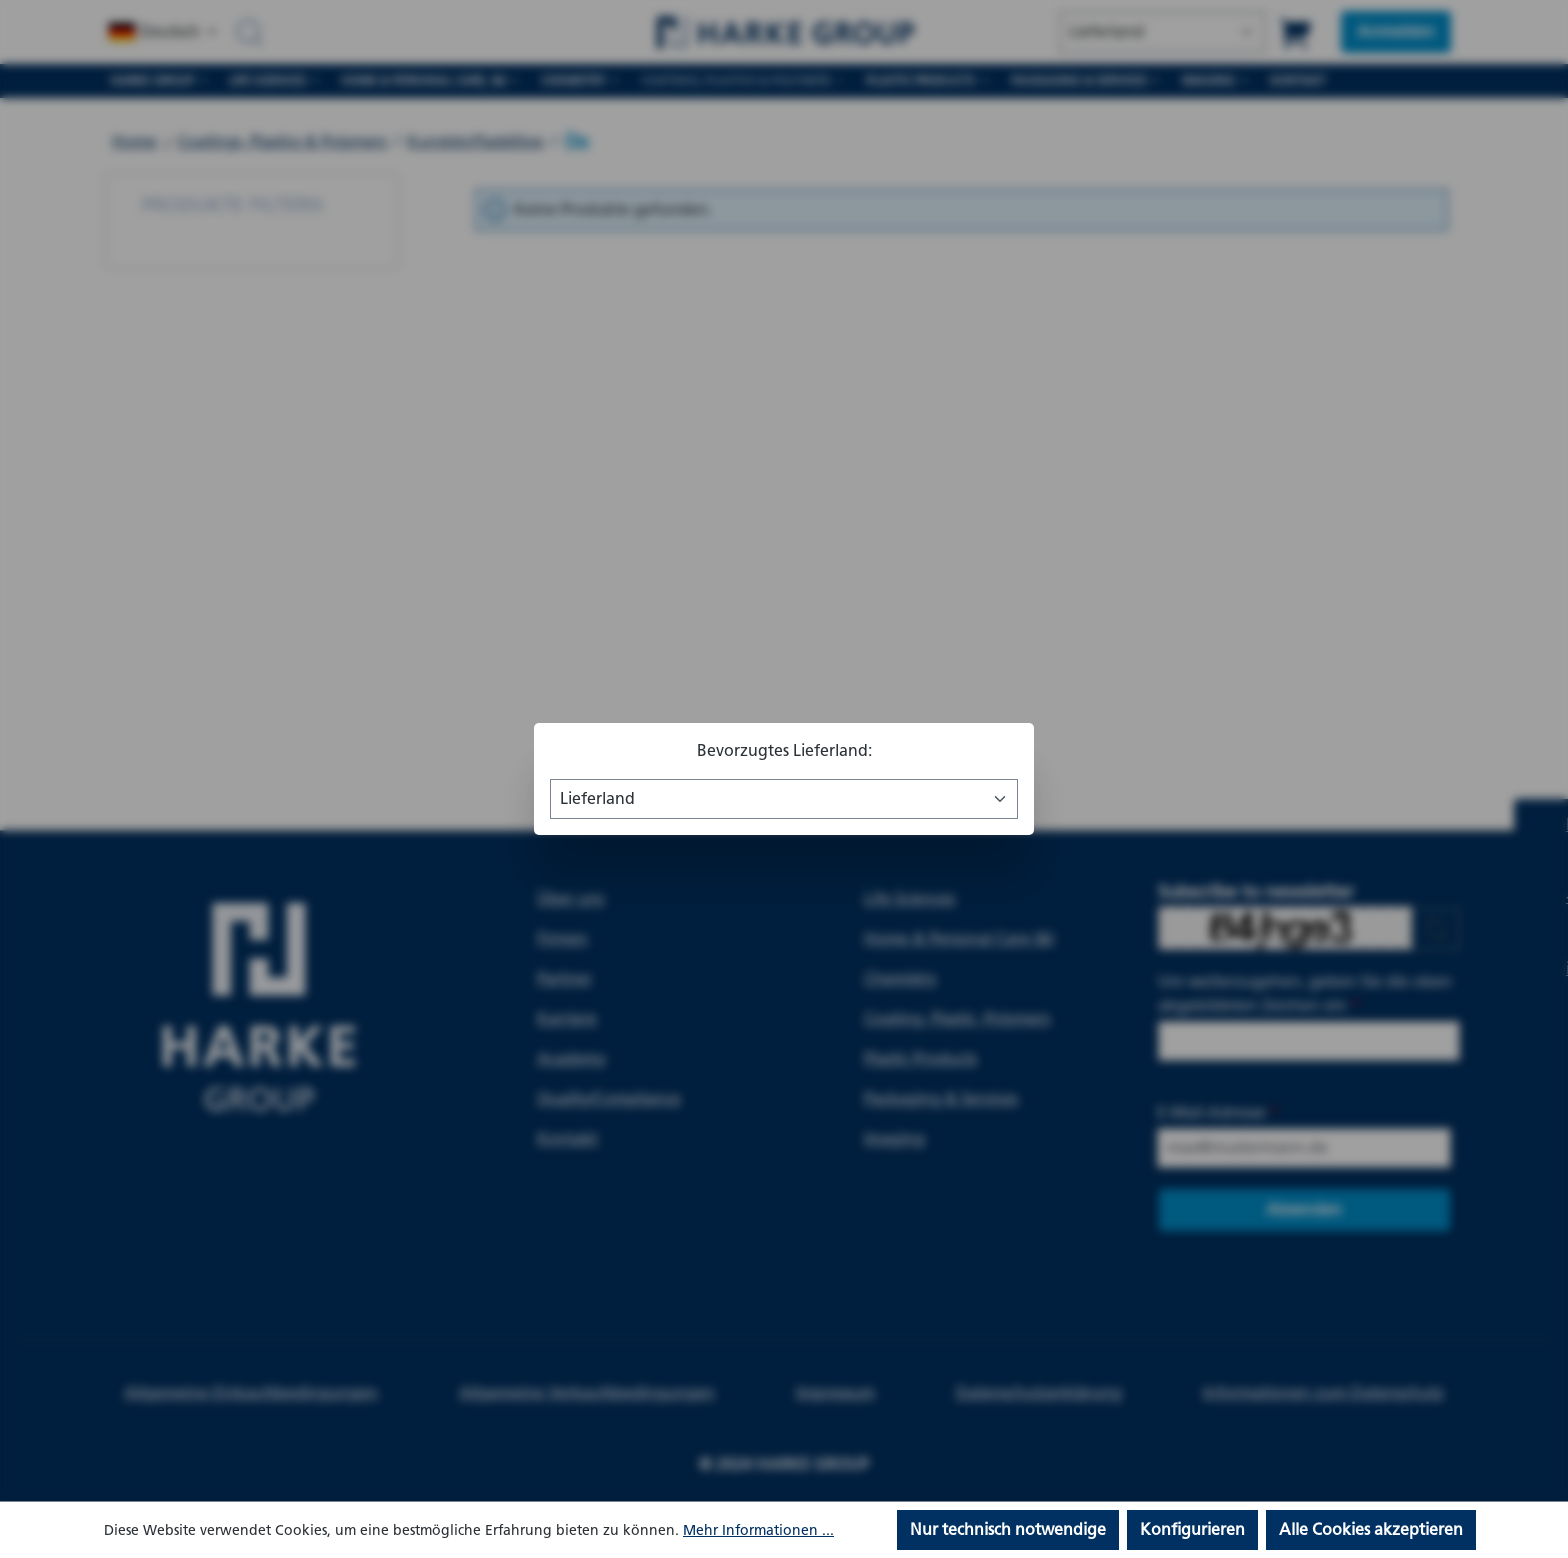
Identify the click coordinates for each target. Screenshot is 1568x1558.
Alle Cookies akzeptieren (1371, 1529)
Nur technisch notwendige (1008, 1529)
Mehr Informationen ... (758, 1530)
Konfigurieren (1192, 1529)
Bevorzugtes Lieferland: (784, 750)
